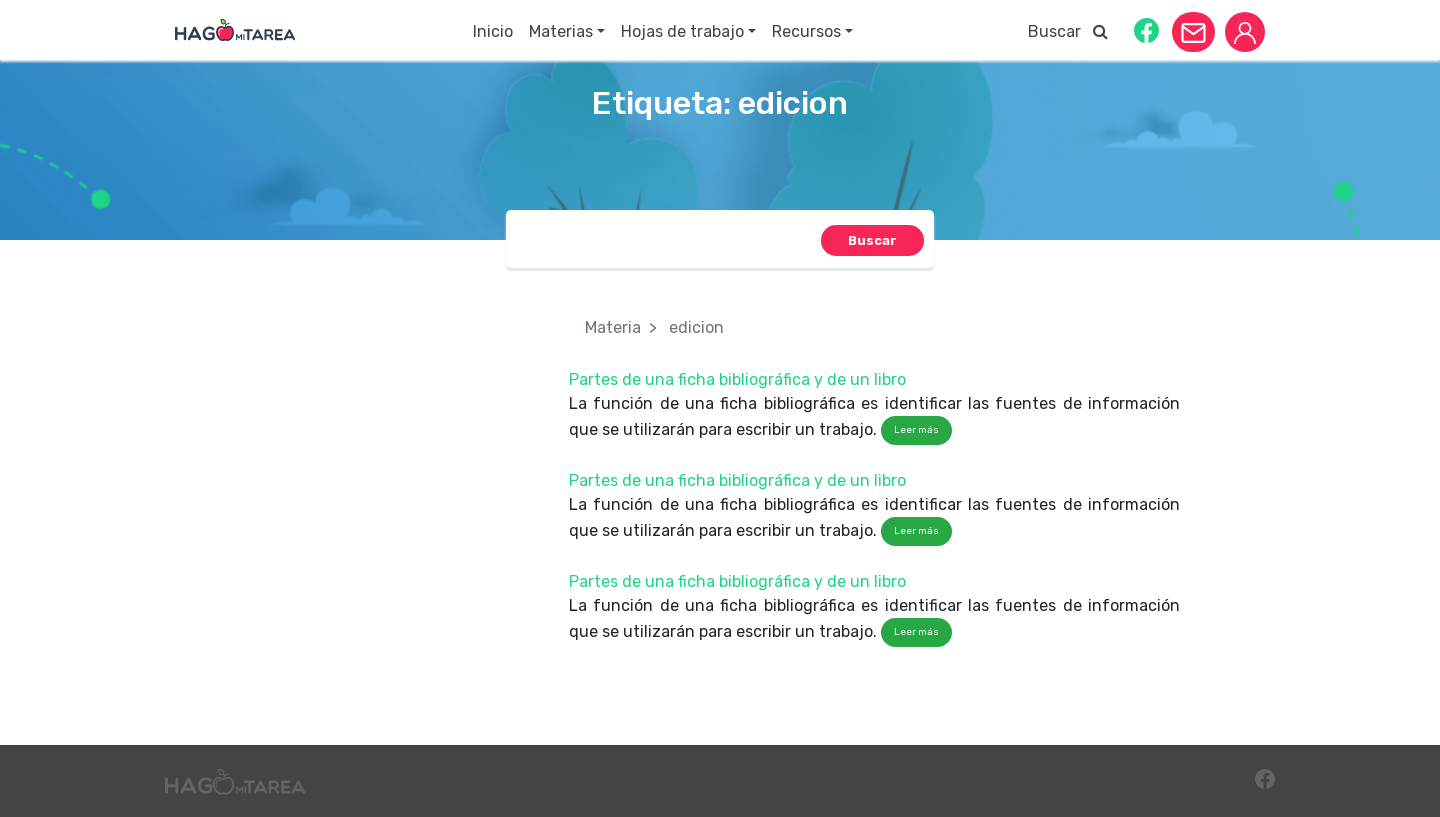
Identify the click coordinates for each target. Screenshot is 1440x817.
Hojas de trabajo (682, 31)
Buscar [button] (1068, 31)
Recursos (806, 31)
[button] (1146, 29)
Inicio (493, 31)
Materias (561, 31)
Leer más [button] (916, 430)
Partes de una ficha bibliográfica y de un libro (737, 379)
